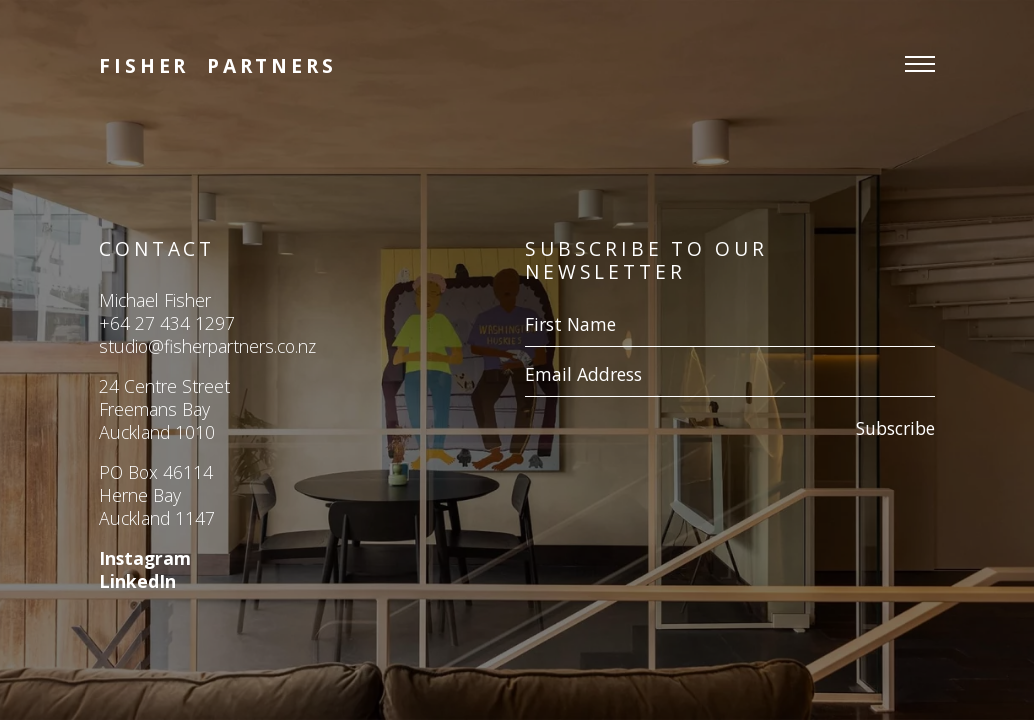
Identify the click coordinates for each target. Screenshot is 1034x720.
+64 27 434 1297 (167, 323)
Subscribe (895, 428)
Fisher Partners (217, 65)
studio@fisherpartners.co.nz (207, 346)
